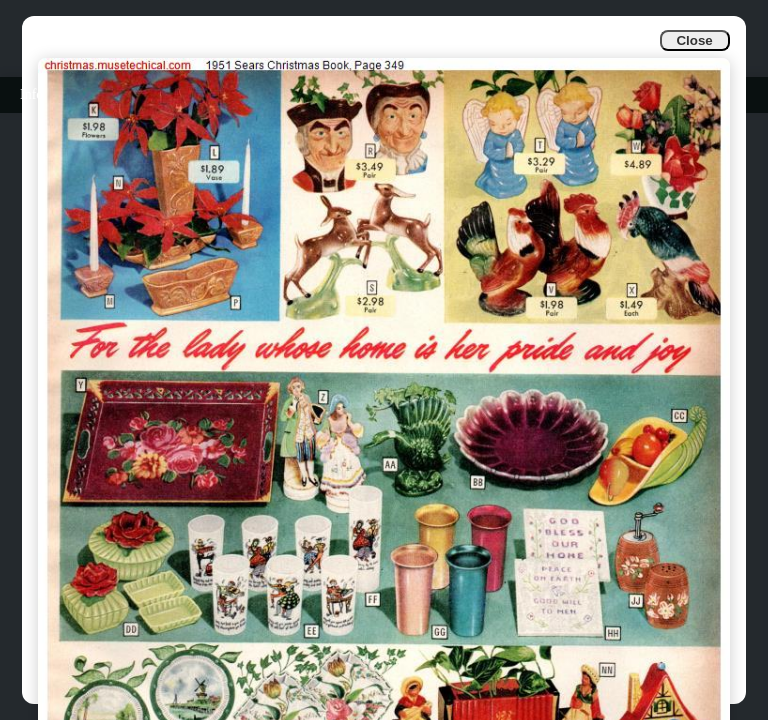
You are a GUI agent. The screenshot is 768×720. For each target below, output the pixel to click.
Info (31, 94)
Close (694, 40)
